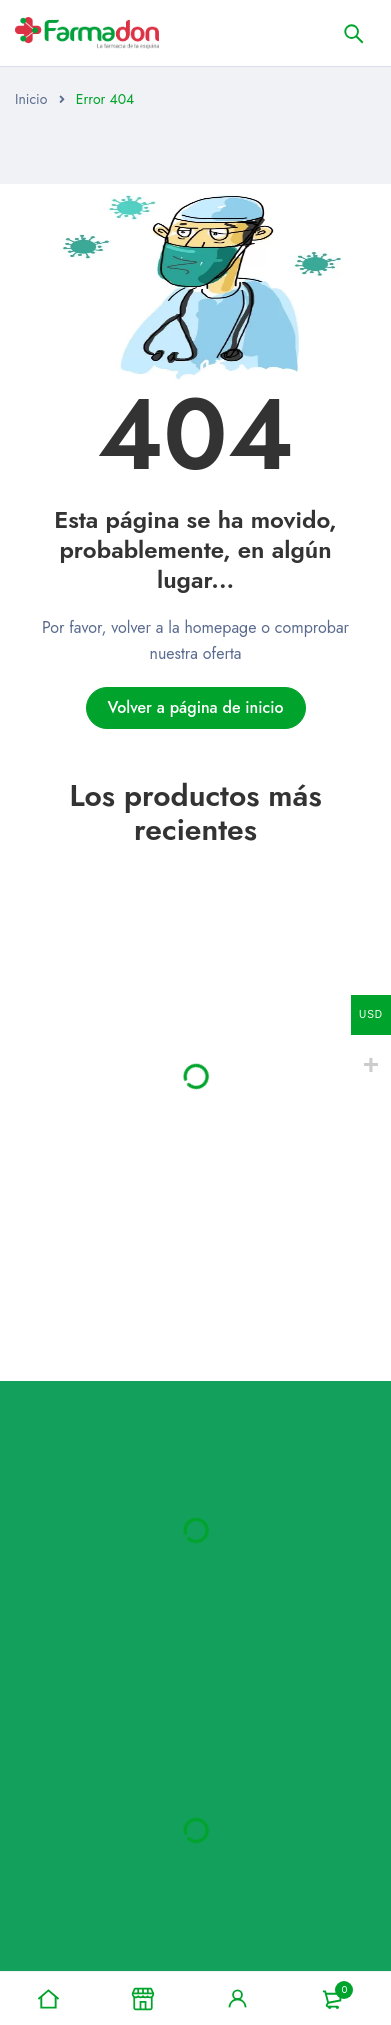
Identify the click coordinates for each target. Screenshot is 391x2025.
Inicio (31, 99)
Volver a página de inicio (195, 707)
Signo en (238, 1999)
